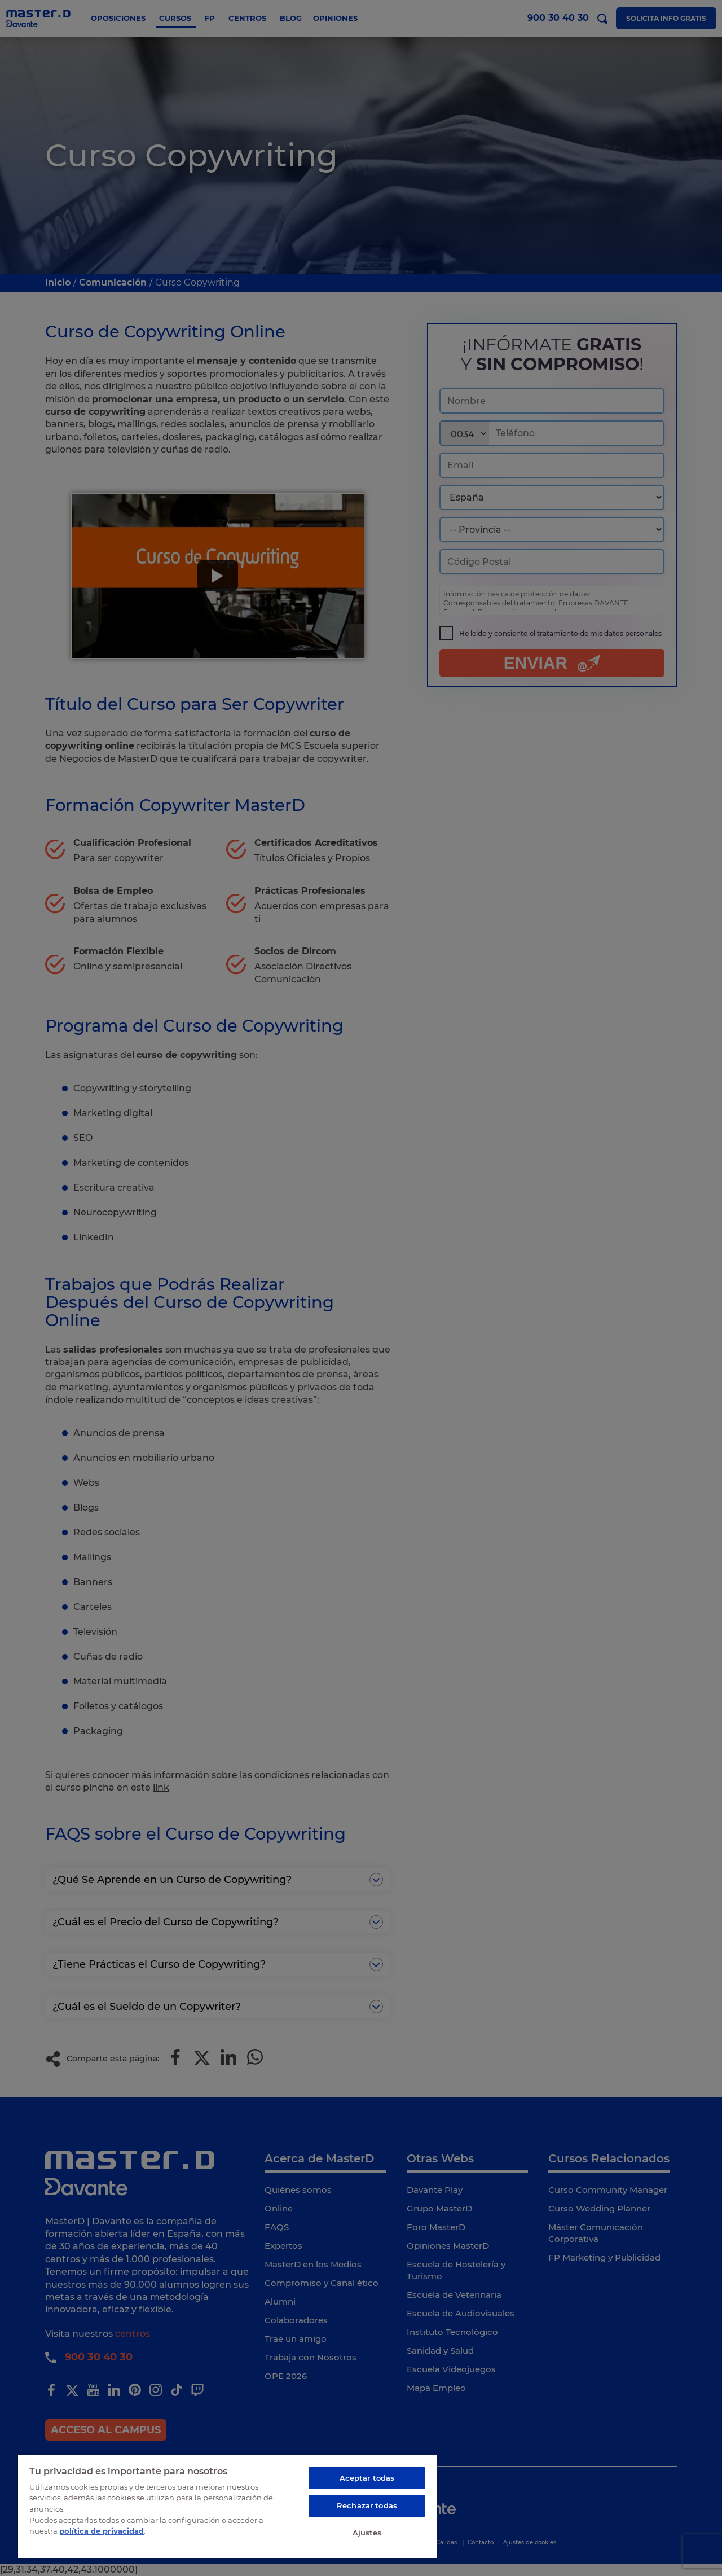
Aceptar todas (367, 2477)
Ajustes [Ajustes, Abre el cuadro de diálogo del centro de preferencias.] (367, 2532)
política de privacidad (101, 2530)
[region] (227, 2506)
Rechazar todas (367, 2505)
